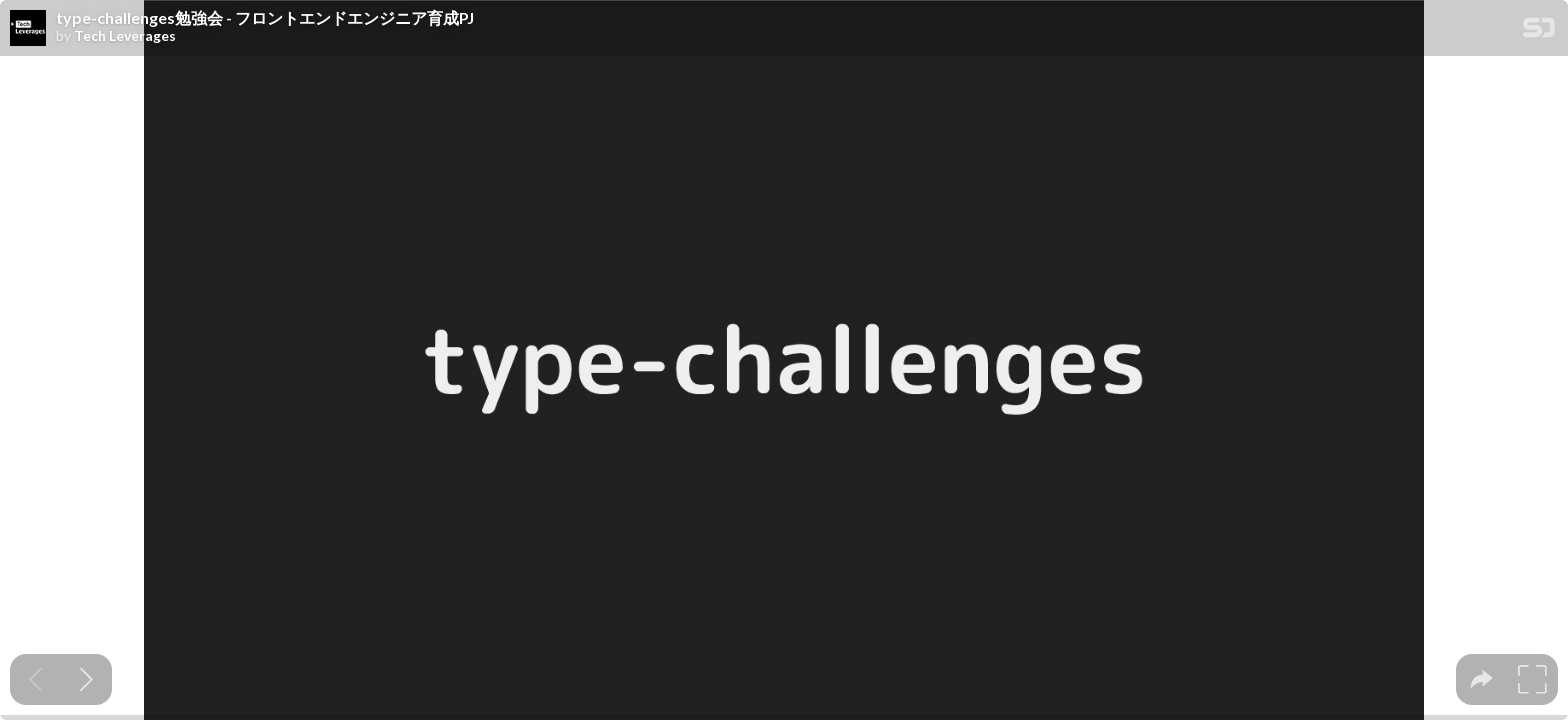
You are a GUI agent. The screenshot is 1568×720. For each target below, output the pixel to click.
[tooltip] (1481, 679)
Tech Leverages (125, 36)
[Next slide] (86, 679)
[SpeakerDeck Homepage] (1539, 31)
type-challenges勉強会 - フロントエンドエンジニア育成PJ (265, 18)
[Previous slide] (35, 679)
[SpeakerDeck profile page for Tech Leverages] (28, 29)
